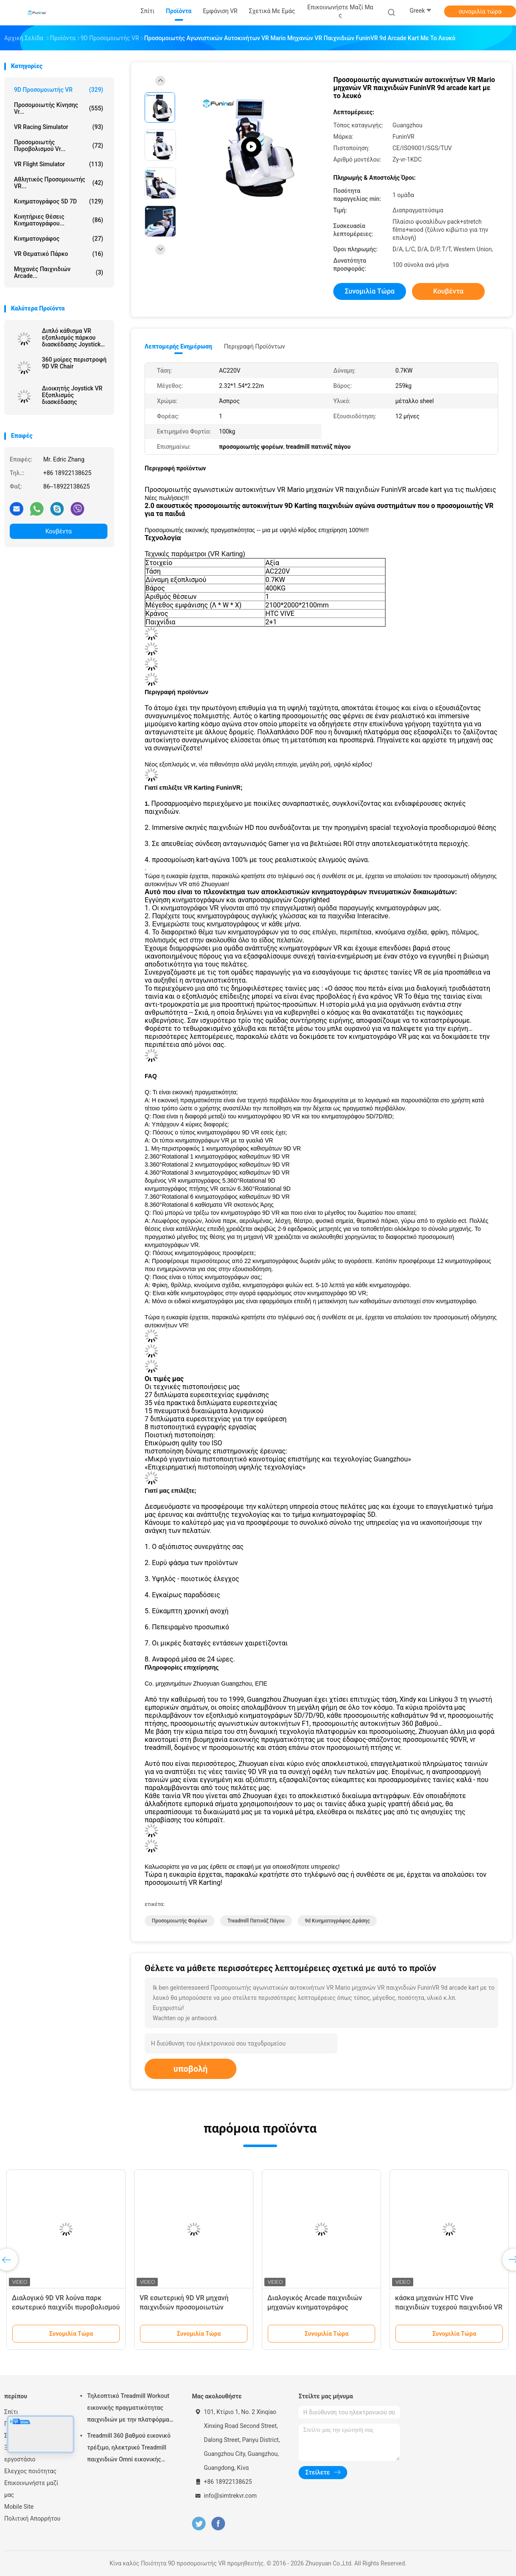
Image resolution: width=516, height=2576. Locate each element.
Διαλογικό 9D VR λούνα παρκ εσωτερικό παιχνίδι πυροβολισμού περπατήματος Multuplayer (66, 2307)
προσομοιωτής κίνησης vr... (58, 108)
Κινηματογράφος (58, 238)
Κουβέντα (59, 531)
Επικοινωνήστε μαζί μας (31, 2489)
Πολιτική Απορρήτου (32, 2518)
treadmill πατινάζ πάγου (256, 1921)
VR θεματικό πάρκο (58, 254)
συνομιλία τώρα (479, 11)
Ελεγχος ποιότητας (30, 2471)
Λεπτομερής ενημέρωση (178, 346)
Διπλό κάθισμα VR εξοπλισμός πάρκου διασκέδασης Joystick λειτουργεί (71, 337)
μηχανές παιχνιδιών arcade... (58, 272)
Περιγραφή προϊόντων (254, 346)
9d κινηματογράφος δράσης (337, 1921)
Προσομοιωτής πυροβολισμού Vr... (58, 145)
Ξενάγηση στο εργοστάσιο (22, 2453)
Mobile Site (19, 2506)
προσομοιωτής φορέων (179, 1921)
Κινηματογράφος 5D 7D (58, 201)
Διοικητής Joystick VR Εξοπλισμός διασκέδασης (72, 395)
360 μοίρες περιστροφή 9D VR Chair (74, 363)
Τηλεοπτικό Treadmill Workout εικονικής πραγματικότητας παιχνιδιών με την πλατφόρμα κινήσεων (128, 2408)
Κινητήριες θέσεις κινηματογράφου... (58, 220)
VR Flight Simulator (58, 164)
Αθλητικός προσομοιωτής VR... (58, 182)
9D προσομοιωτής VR (58, 89)
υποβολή (190, 2069)
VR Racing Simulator (58, 127)
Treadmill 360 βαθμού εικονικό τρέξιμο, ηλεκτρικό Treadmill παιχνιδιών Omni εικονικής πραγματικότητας (128, 2448)
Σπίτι (11, 2411)
